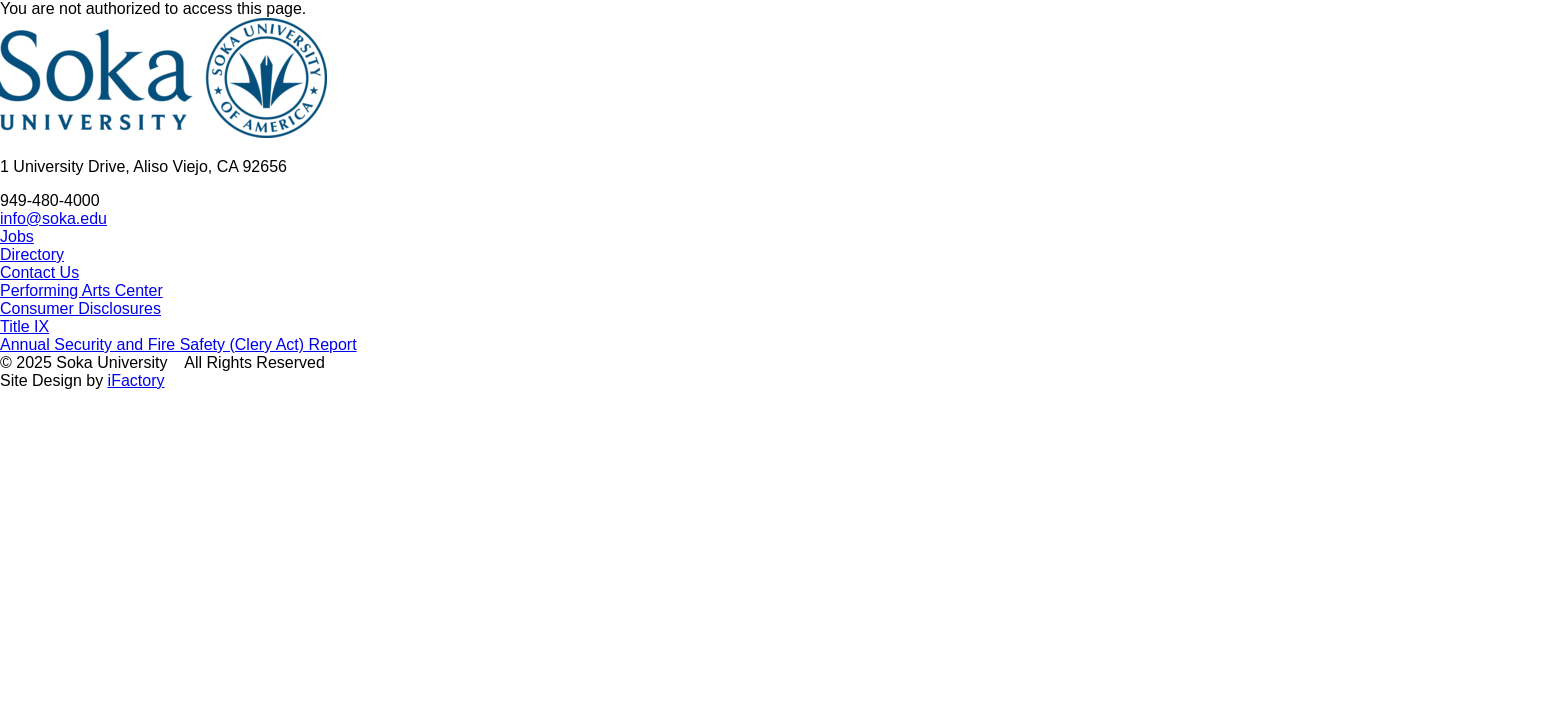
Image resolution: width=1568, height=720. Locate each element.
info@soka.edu (53, 218)
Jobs (17, 236)
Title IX (24, 326)
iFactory (136, 380)
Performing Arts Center (81, 290)
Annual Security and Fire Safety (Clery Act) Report (178, 344)
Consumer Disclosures (80, 308)
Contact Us (39, 272)
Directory (32, 254)
